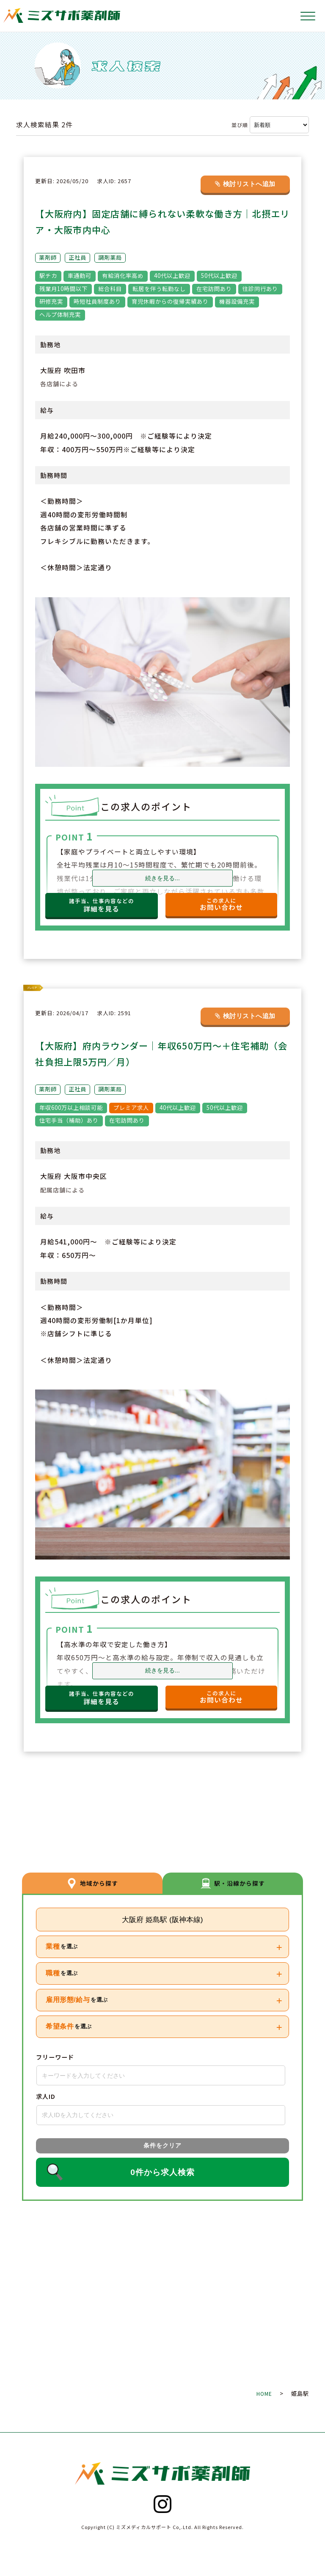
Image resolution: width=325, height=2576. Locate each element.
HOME (264, 2393)
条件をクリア (162, 2145)
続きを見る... (162, 878)
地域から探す (92, 1882)
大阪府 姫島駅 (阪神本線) (162, 1919)
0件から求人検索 (162, 2172)
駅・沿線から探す (233, 1882)
